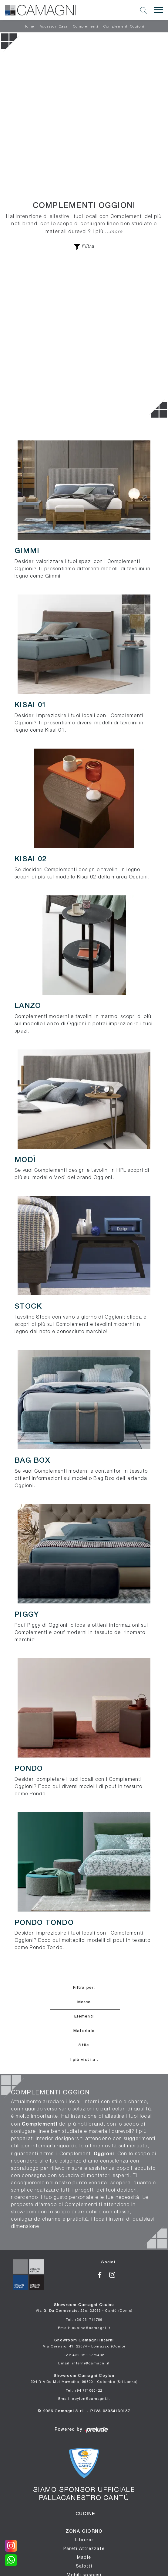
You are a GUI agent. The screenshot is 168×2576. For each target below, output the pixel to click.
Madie (84, 2557)
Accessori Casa (54, 26)
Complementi (85, 26)
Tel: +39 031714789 (84, 2319)
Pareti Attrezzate (84, 2548)
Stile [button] (84, 2045)
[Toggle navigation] (158, 10)
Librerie (84, 2539)
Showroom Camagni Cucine (84, 2308)
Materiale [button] (84, 2031)
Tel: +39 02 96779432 (84, 2355)
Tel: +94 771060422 (84, 2390)
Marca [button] (84, 2002)
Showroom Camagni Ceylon (84, 2378)
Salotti (84, 2566)
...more (114, 231)
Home (29, 26)
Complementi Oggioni (123, 26)
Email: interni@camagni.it (83, 2363)
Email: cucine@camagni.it (84, 2328)
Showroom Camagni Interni (84, 2343)
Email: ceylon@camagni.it (84, 2398)
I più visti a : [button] (84, 2059)
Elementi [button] (84, 2016)
